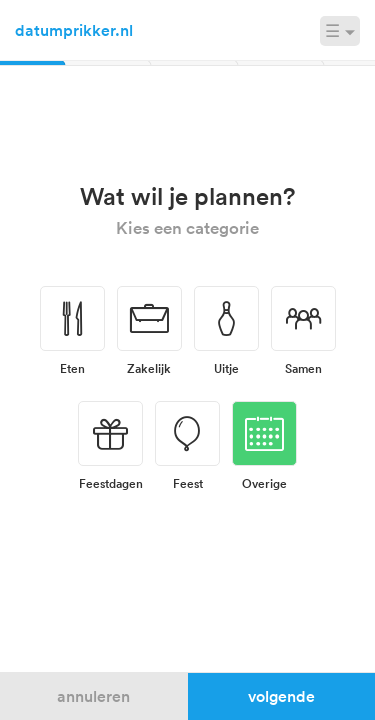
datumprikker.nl (74, 30)
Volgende (281, 696)
